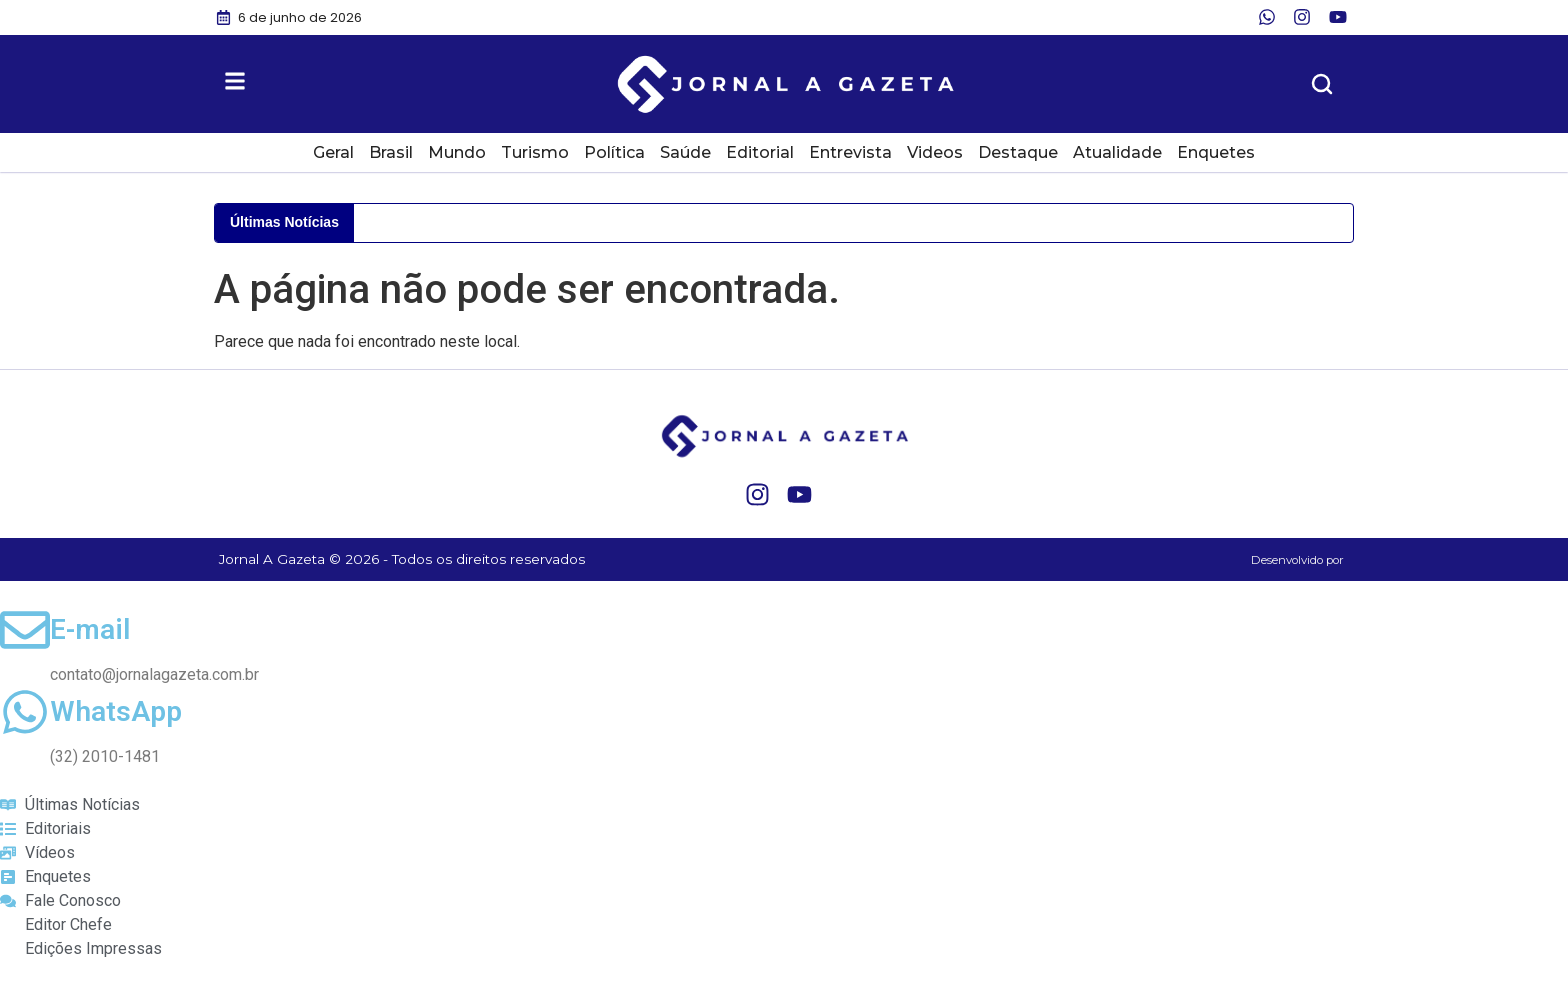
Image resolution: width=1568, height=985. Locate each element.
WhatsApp (116, 711)
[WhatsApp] (25, 712)
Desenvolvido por (1297, 560)
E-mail (90, 629)
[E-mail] (25, 630)
